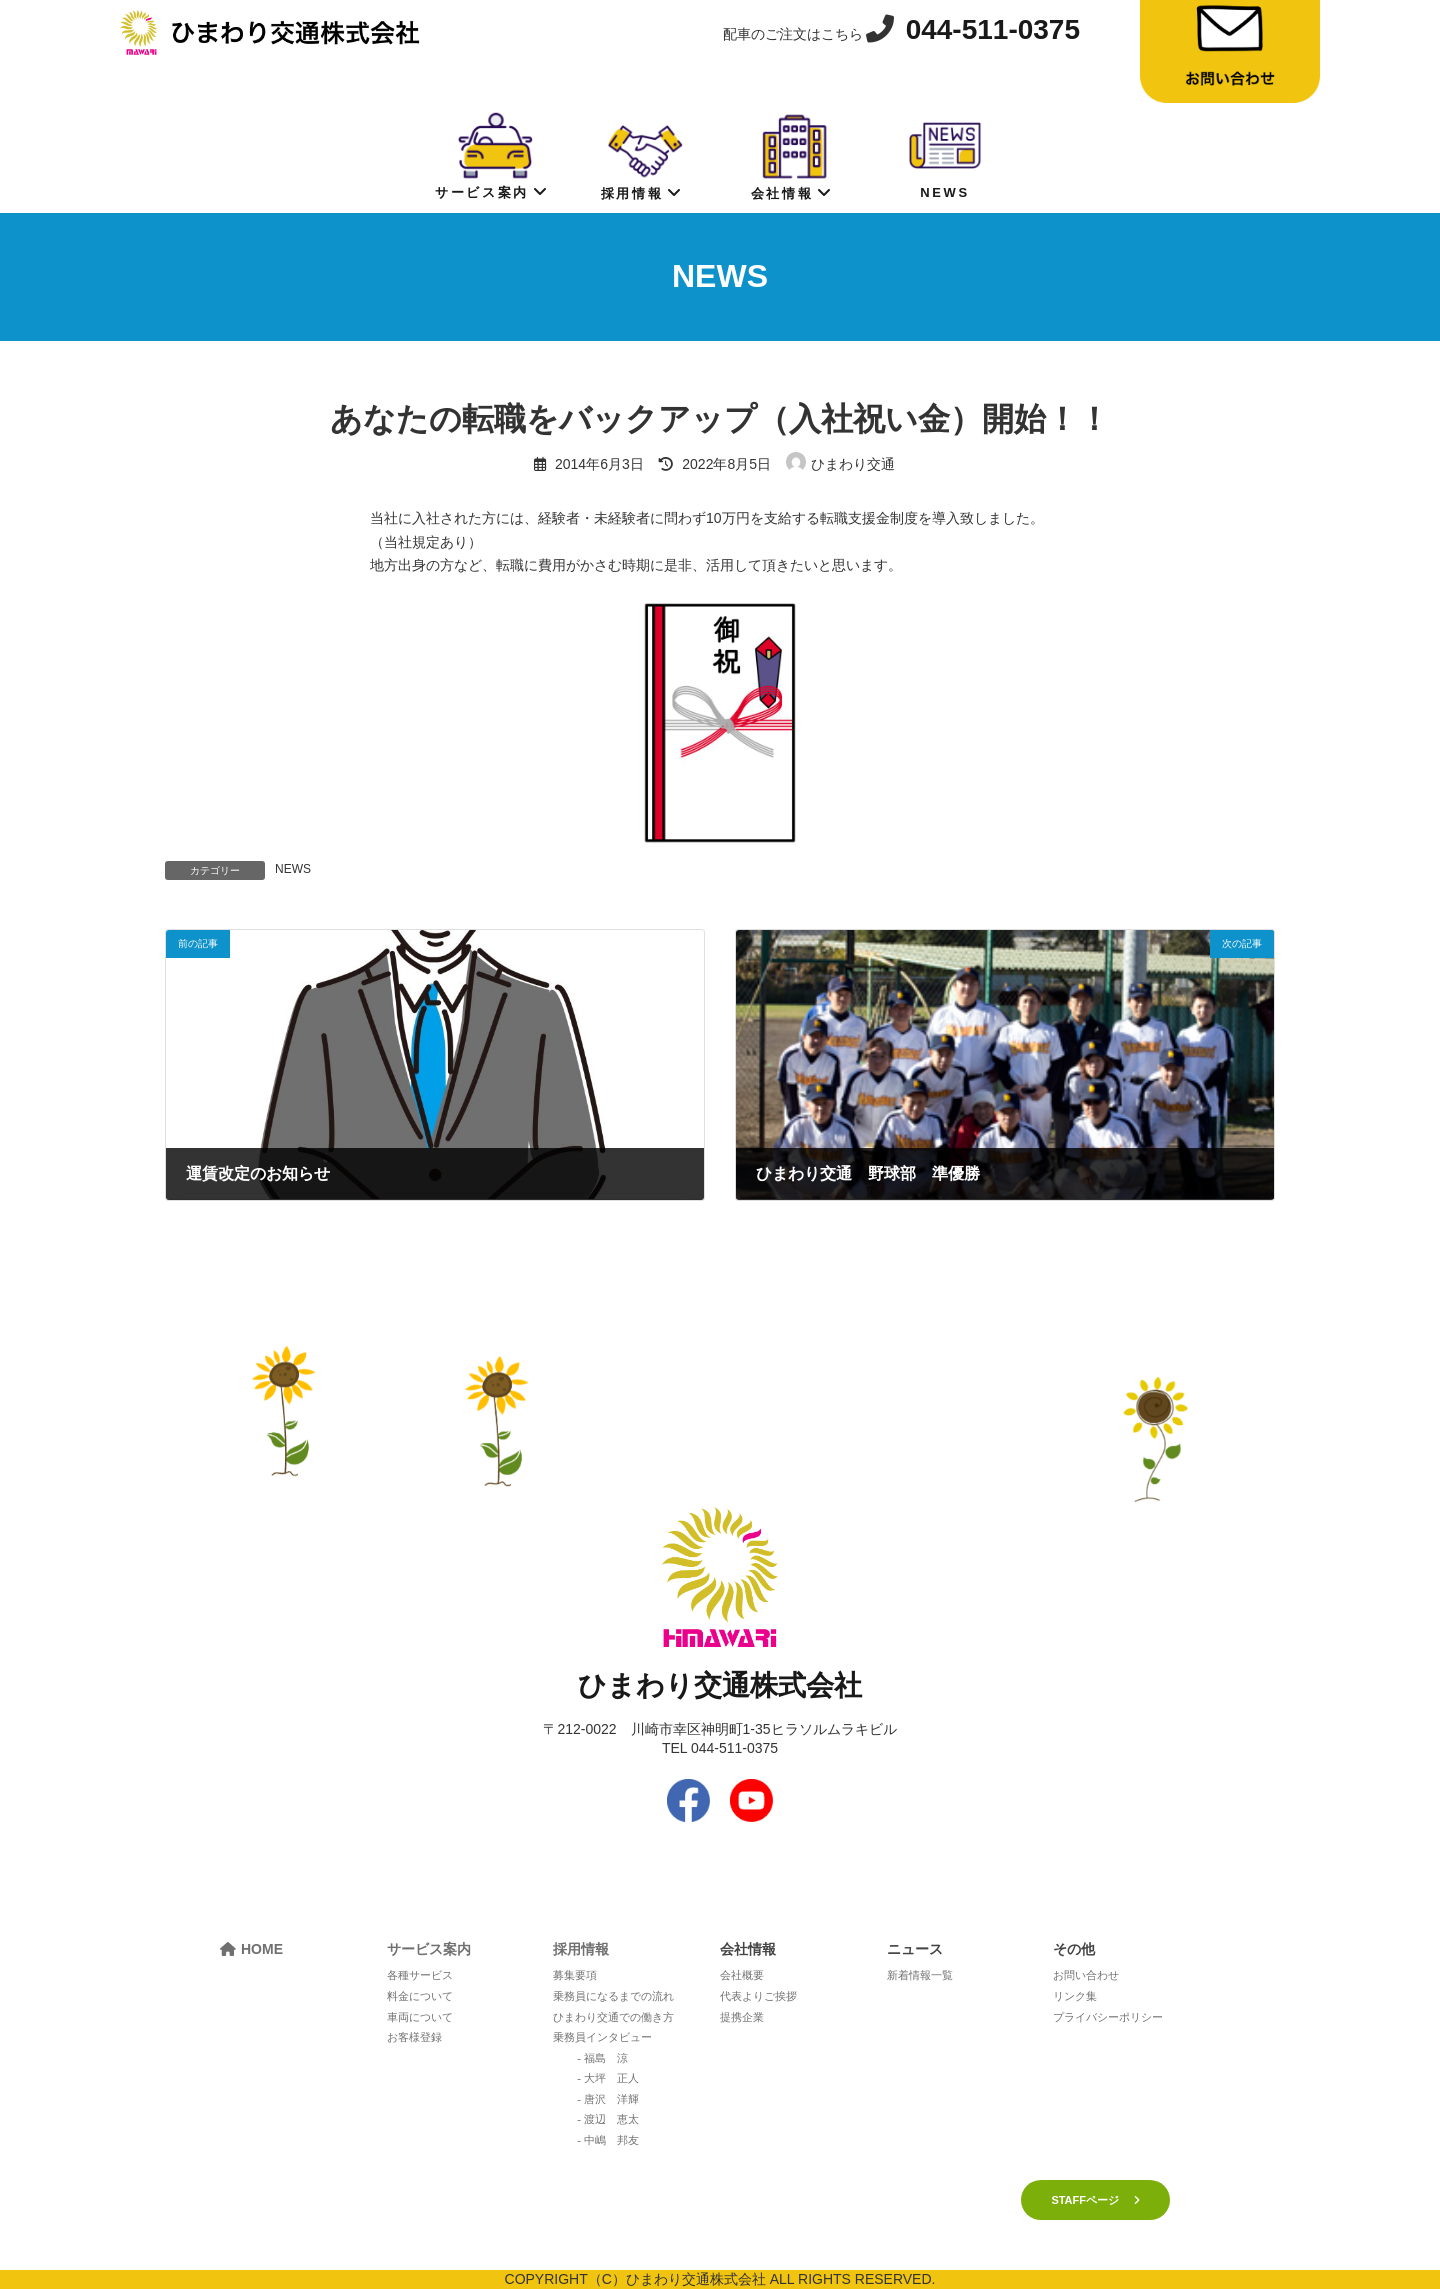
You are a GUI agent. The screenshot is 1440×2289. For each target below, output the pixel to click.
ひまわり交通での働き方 (613, 2017)
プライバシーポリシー (1108, 2017)
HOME (262, 1949)
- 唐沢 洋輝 (608, 2099)
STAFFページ (1085, 2200)
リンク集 (1075, 1996)
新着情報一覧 (920, 1975)
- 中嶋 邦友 (608, 2140)
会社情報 (792, 155)
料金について (420, 1996)
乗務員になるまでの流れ (613, 1996)
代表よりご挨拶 (758, 1996)
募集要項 (575, 1975)
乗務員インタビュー (602, 2037)
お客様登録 (414, 2037)
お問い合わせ (1086, 1975)
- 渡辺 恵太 (608, 2119)
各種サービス (420, 1975)
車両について (420, 2017)
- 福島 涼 (602, 2058)
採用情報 (642, 155)
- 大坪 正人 (608, 2078)
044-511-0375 (993, 29)
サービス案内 (491, 154)
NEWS (945, 154)
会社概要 (742, 1975)
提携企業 (742, 2017)
